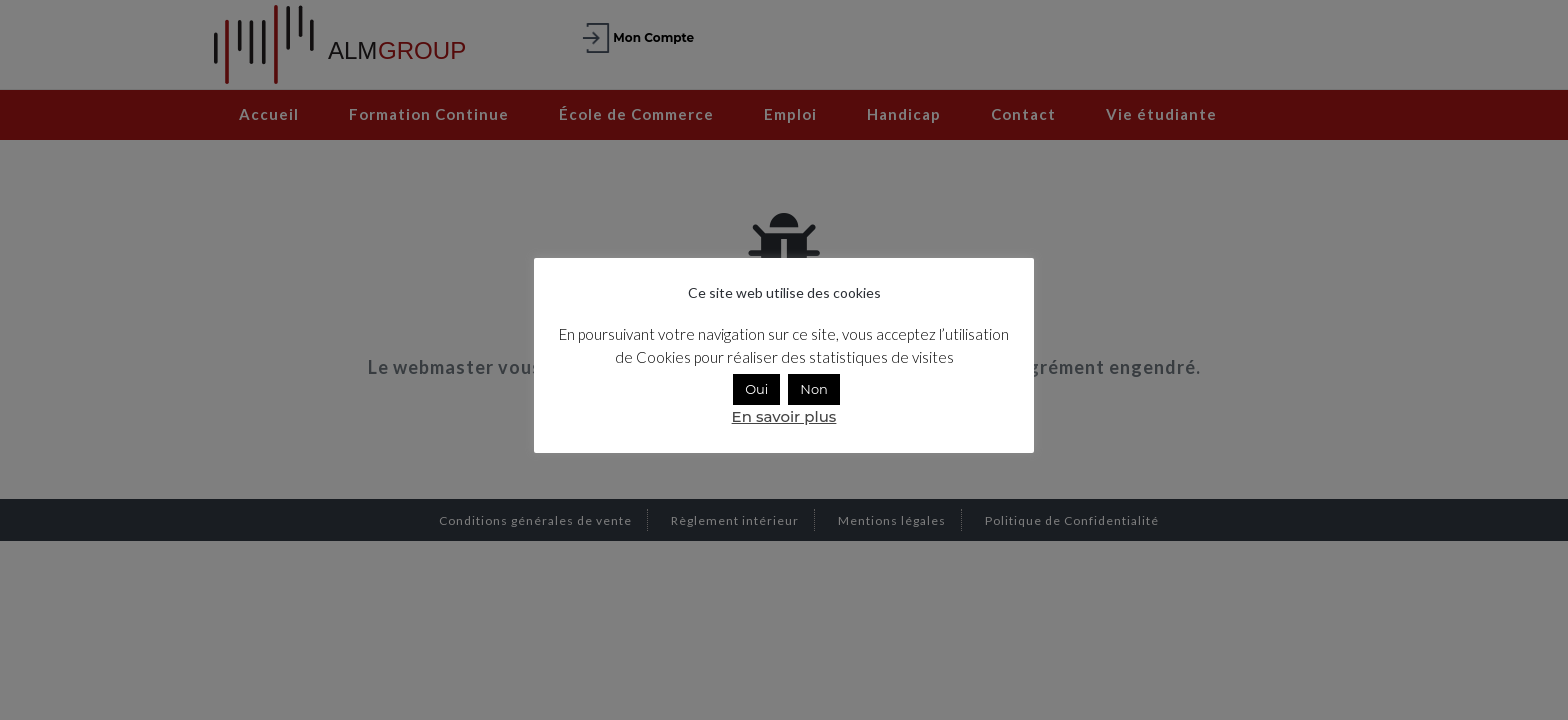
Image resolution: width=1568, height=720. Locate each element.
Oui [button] (756, 389)
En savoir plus (784, 416)
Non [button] (814, 389)
